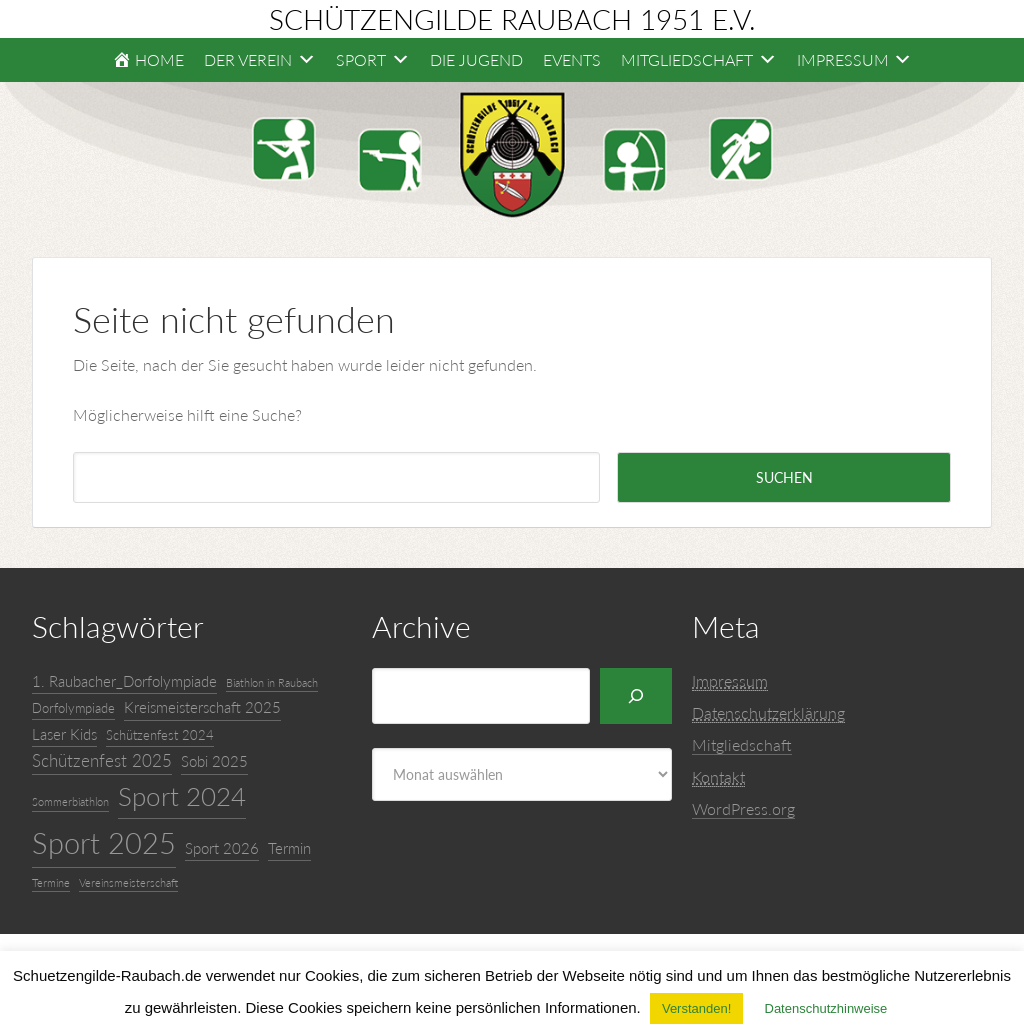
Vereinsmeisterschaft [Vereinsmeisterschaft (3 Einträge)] (128, 882)
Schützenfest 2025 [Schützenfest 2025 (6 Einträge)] (102, 760)
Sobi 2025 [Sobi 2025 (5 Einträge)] (214, 761)
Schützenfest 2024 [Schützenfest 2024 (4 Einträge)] (160, 735)
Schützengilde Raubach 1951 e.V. (512, 19)
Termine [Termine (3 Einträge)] (51, 882)
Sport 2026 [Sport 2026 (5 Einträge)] (222, 848)
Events (572, 59)
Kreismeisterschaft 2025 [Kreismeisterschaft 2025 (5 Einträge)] (202, 707)
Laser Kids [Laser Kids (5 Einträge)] (64, 734)
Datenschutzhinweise (826, 1008)
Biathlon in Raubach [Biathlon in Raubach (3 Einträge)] (272, 682)
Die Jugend (476, 59)
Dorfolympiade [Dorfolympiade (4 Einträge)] (73, 708)
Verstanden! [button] (696, 1008)
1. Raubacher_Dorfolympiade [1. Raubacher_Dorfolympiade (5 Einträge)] (124, 681)
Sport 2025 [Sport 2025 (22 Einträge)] (104, 842)
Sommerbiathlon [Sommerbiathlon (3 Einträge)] (70, 801)
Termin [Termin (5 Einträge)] (289, 848)
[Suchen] (636, 696)
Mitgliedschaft (742, 744)
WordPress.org (743, 808)
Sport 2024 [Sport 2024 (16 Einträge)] (182, 796)
